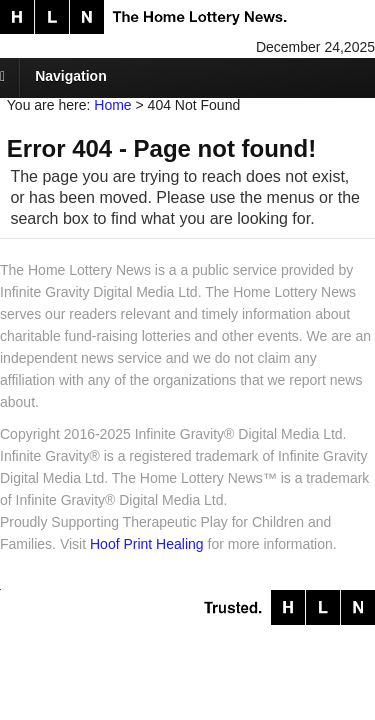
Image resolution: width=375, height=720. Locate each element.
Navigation (71, 76)
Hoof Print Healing (147, 544)
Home (112, 105)
